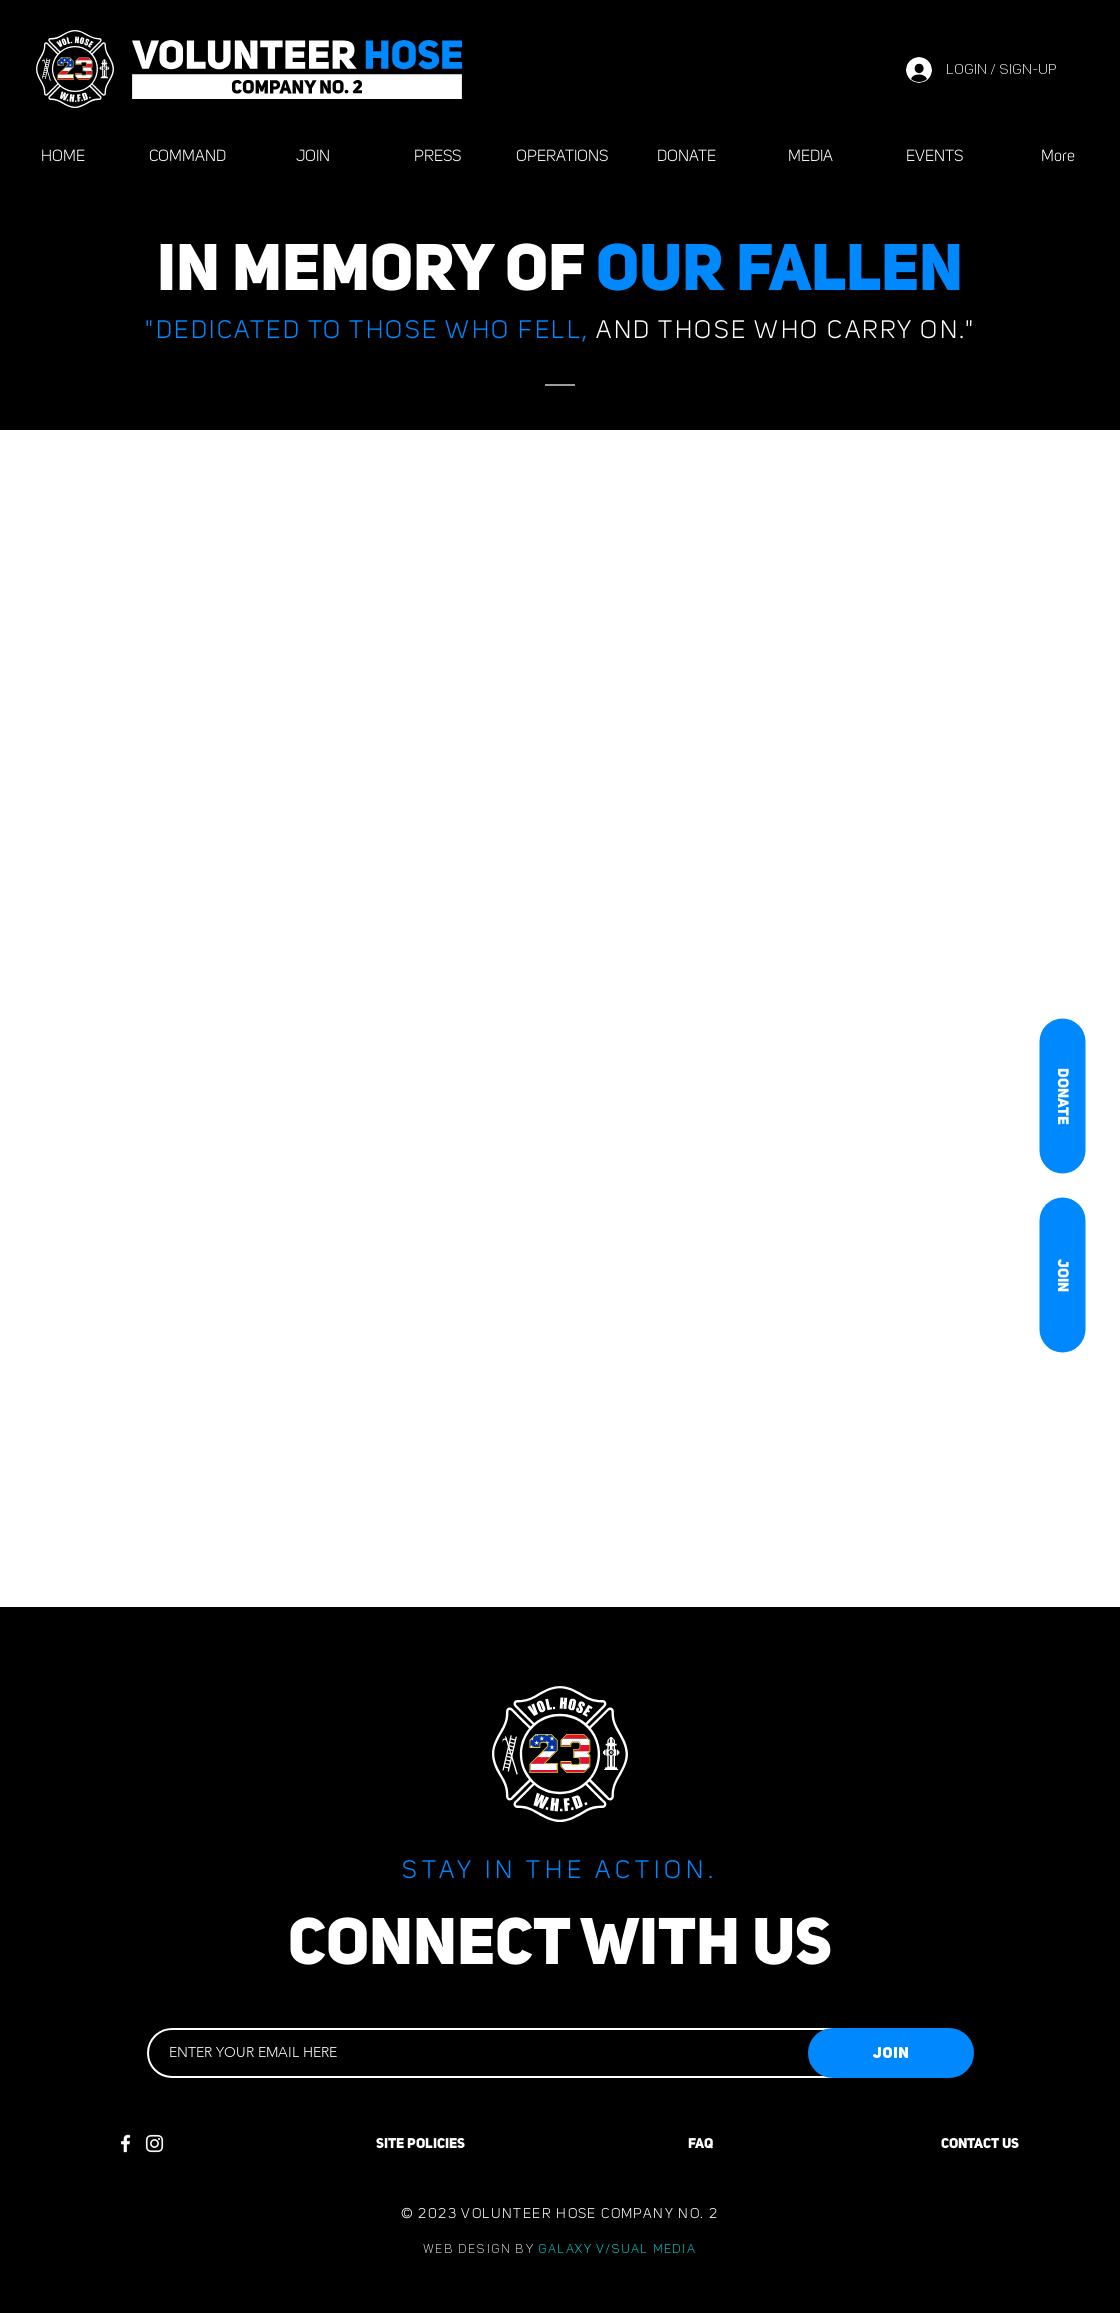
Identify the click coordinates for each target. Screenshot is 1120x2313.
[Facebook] (125, 2143)
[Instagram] (154, 2143)
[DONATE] (1062, 1095)
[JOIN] (1062, 1274)
